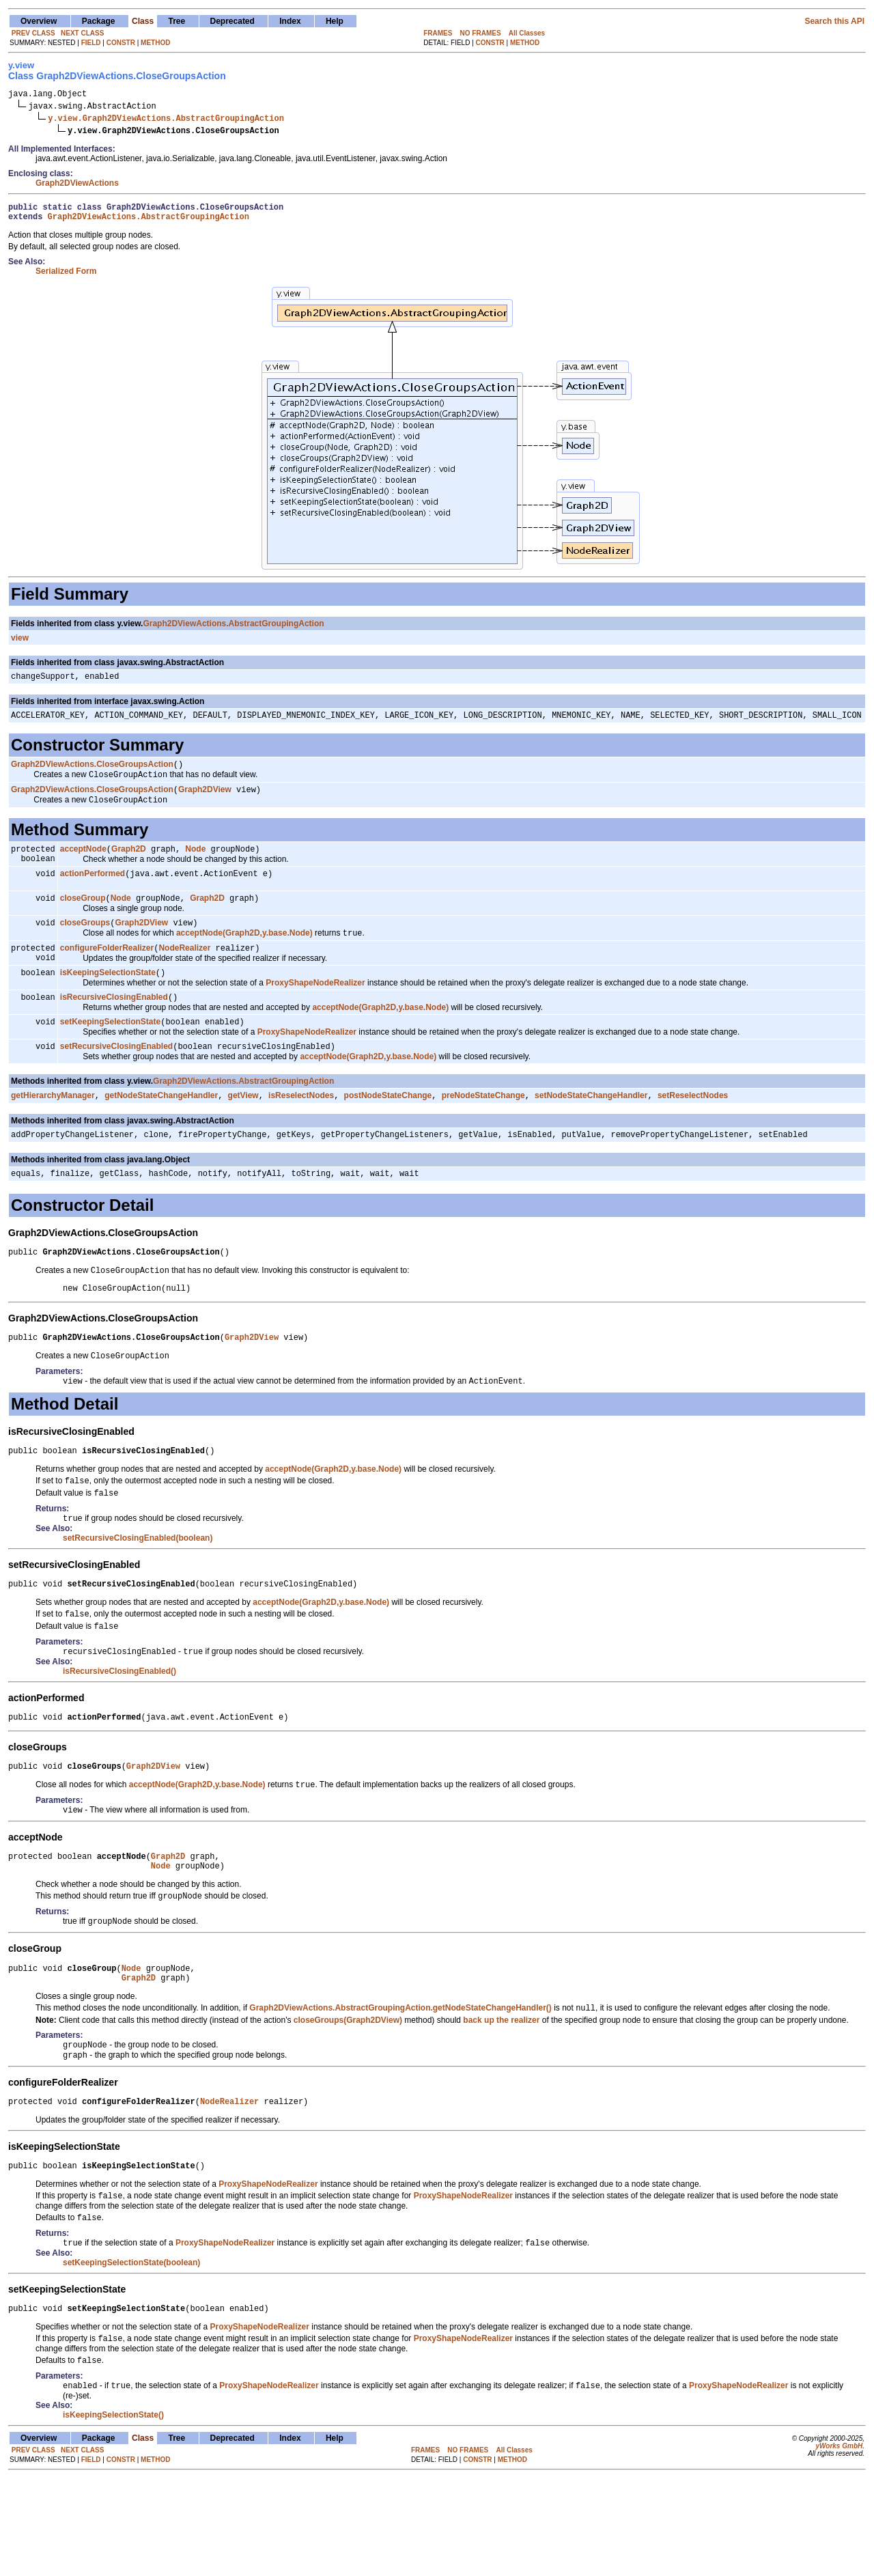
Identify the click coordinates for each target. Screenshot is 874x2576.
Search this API (834, 21)
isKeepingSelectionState (108, 1002)
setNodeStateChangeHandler (591, 1130)
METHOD (155, 42)
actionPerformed (92, 894)
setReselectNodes (693, 1130)
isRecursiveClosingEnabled (114, 1028)
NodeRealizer (184, 974)
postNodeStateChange (388, 1130)
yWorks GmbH (838, 2543)
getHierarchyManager (53, 1130)
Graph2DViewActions (77, 185)
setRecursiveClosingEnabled (116, 1079)
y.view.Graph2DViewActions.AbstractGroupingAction (166, 120)
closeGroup (83, 920)
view (20, 644)
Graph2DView (204, 804)
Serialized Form (66, 277)
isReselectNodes (301, 1130)
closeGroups (85, 946)
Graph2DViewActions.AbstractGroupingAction (148, 222)
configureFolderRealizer (107, 974)
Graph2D (128, 866)
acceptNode (83, 866)
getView (243, 1130)
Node (195, 866)
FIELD (91, 42)
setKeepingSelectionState (110, 1054)
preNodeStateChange (483, 1130)
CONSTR (121, 42)
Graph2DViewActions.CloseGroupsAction (92, 776)
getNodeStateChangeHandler (161, 1130)
